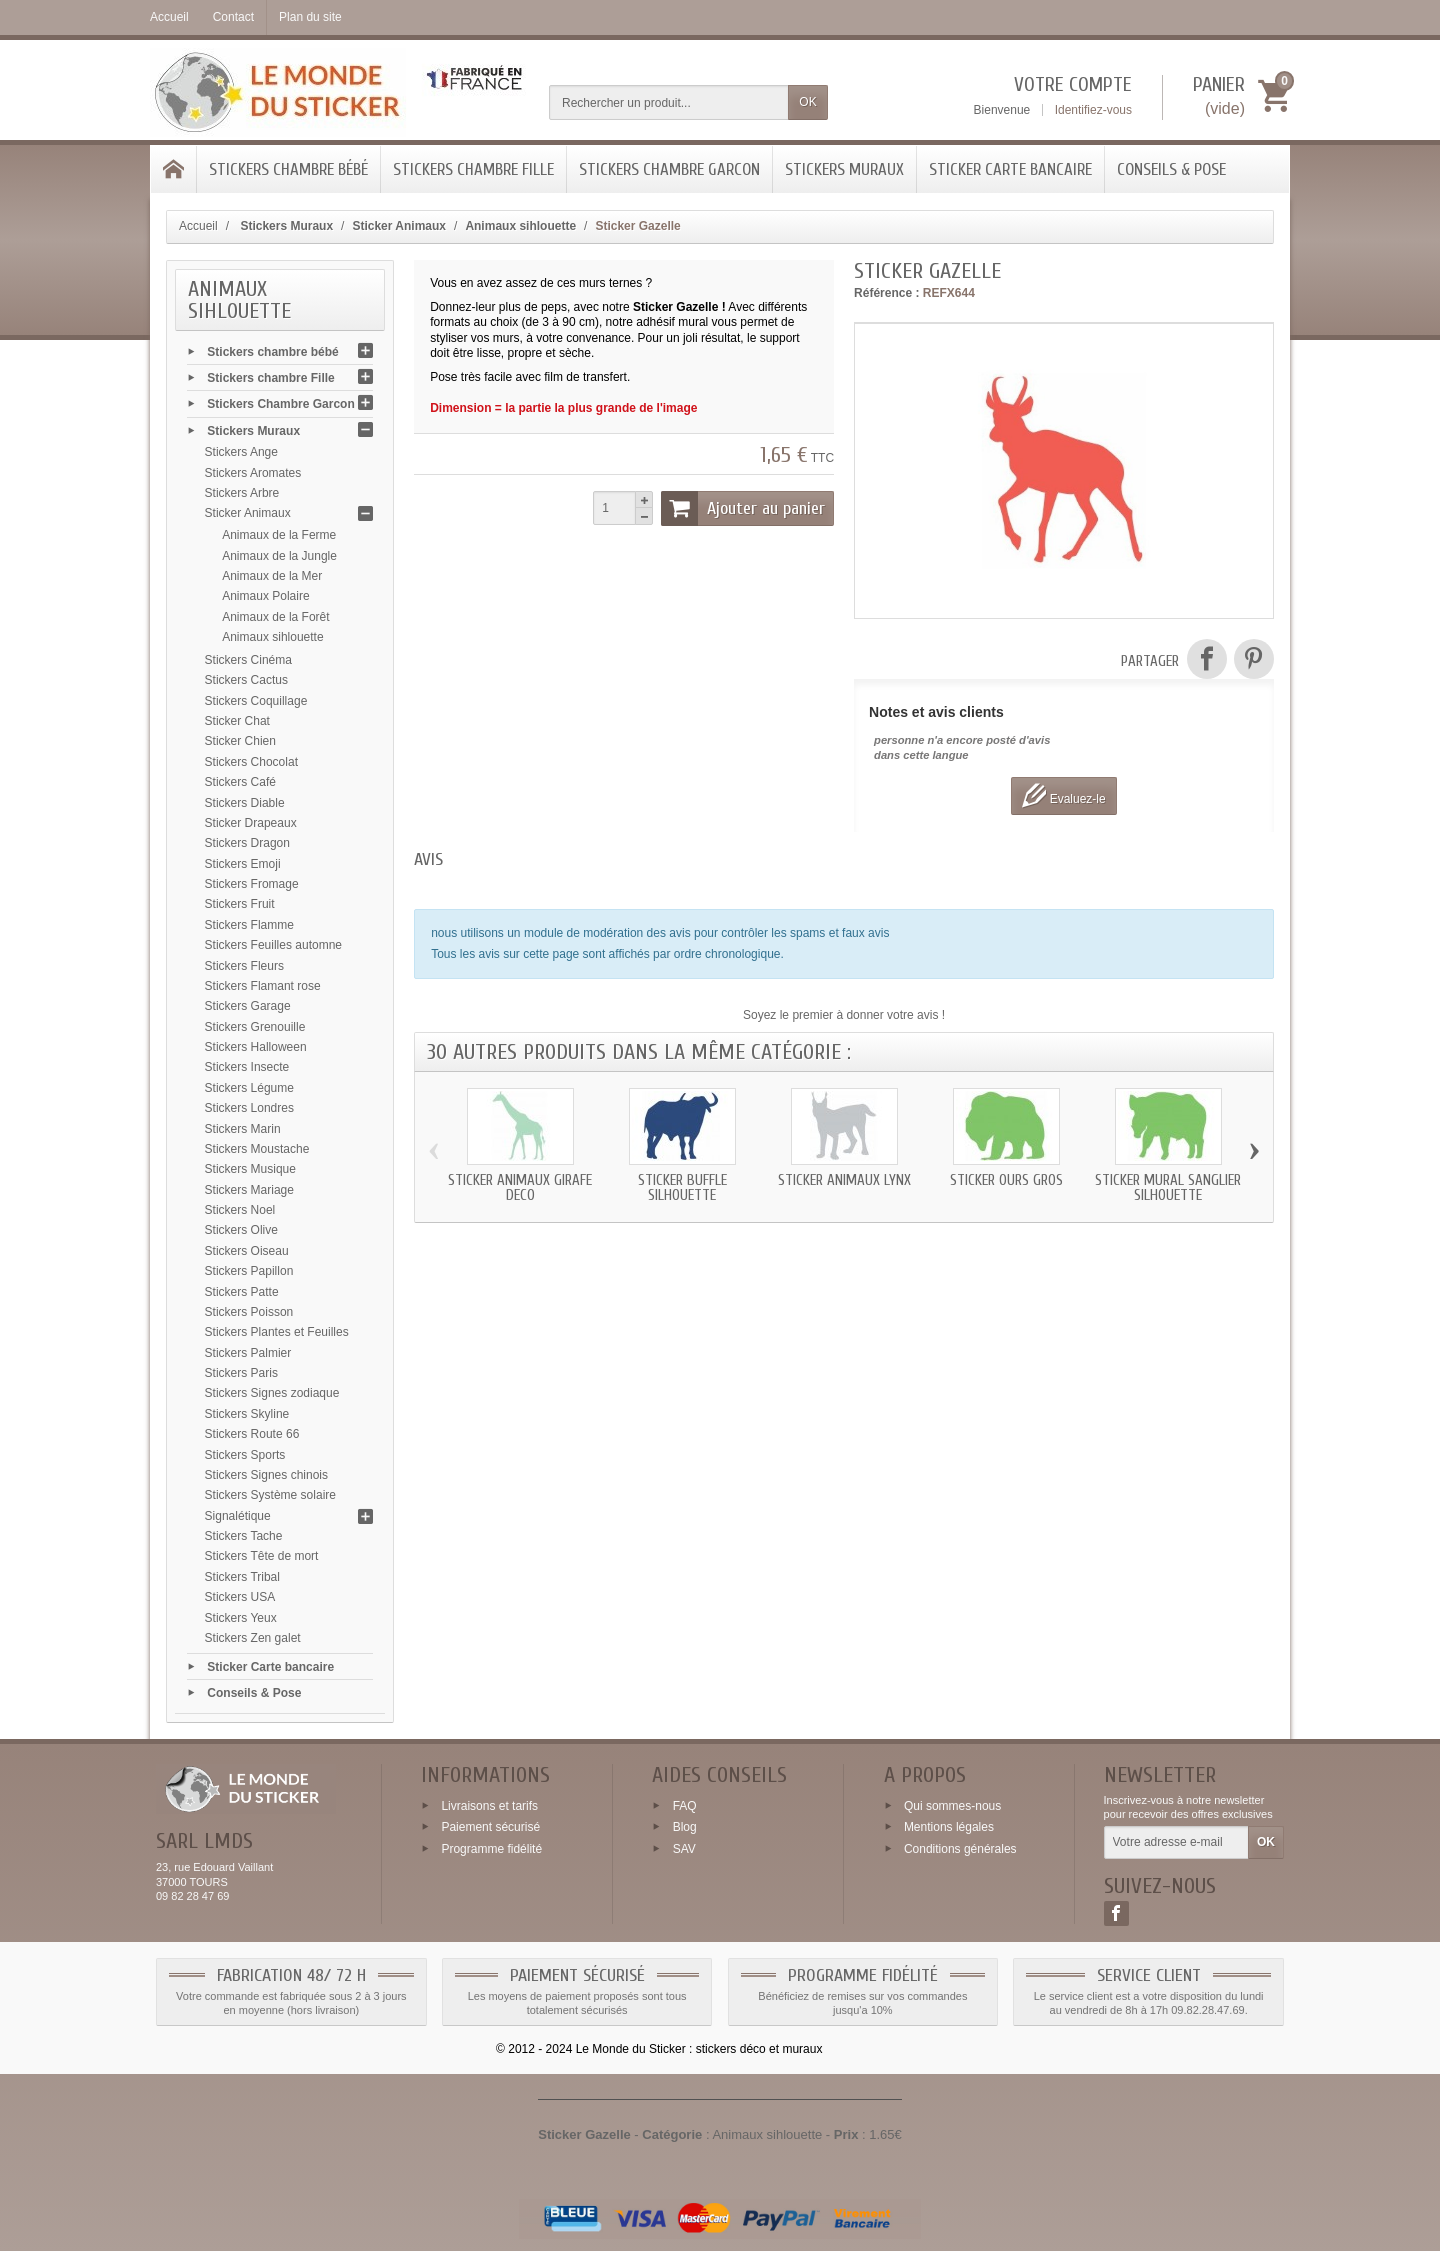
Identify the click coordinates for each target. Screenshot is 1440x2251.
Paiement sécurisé (490, 1827)
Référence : (886, 293)
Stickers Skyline (247, 1414)
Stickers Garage (248, 1006)
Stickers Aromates (253, 473)
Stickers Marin (243, 1129)
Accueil (198, 226)
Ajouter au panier (743, 508)
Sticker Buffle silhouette (682, 1188)
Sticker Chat (237, 721)
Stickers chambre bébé (288, 169)
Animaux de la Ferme (279, 535)
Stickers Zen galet (253, 1638)
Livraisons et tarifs (489, 1805)
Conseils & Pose (1171, 169)
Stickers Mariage (249, 1190)
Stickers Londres (249, 1108)
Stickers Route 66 (252, 1434)
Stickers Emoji (243, 864)
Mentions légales (949, 1827)
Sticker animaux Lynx (844, 1180)
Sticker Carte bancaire (1010, 169)
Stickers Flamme (249, 925)
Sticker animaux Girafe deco (520, 1188)
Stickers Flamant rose (263, 986)
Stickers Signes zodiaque (272, 1393)
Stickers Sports (245, 1455)
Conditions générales (960, 1849)
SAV (684, 1849)
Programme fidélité (491, 1849)
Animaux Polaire (265, 596)
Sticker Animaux (248, 513)
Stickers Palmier (248, 1353)
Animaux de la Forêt (275, 617)
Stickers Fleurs (244, 966)
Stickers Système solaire (270, 1495)
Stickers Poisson (249, 1312)
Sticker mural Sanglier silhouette (1168, 1188)
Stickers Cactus (246, 680)
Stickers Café (240, 782)
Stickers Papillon (249, 1271)
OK (807, 102)
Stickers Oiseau (247, 1251)
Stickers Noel (240, 1210)
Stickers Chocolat (251, 762)
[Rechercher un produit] (669, 102)
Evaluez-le (1063, 795)
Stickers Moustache (257, 1149)
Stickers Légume (249, 1088)
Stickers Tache (244, 1536)
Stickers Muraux (844, 169)
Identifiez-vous (1093, 110)
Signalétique (238, 1516)
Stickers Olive (241, 1230)
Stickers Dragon (247, 843)
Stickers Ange (241, 452)
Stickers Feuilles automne (273, 945)
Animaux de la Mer (272, 576)
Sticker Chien (240, 741)
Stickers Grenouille (255, 1027)
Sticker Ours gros (1006, 1180)
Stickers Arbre (242, 493)
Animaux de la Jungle (279, 556)
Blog (685, 1827)
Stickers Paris (241, 1373)
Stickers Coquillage (256, 701)
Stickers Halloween (256, 1047)
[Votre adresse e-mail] (1176, 1843)
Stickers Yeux (241, 1618)
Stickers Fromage (252, 884)
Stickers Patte (242, 1292)
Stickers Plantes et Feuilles (277, 1332)
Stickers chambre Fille (473, 169)
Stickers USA (240, 1597)
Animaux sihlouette (272, 637)
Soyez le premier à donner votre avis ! (844, 1015)
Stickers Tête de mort (262, 1556)
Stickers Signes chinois (266, 1475)
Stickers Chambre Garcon (669, 169)
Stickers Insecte (247, 1067)
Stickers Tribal (242, 1577)
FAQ (685, 1805)
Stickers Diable (245, 803)
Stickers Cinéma (248, 660)
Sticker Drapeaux (251, 823)
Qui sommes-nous (952, 1805)
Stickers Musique (250, 1169)
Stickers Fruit (240, 904)
